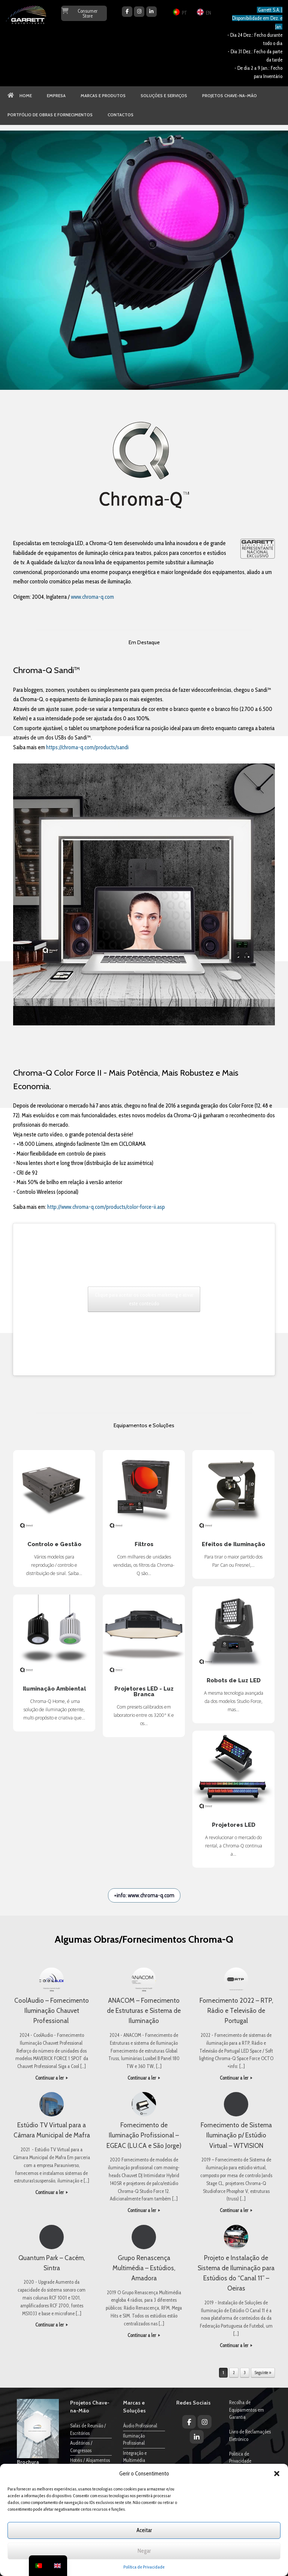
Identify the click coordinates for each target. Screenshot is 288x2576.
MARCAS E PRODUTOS (103, 95)
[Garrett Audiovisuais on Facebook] (127, 11)
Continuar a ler (51, 2078)
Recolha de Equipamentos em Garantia (246, 2409)
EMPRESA (56, 95)
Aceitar (144, 2530)
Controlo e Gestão (54, 1491)
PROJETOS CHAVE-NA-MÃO (229, 95)
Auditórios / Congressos (81, 2446)
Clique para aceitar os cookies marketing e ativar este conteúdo (144, 1299)
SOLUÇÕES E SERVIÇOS (164, 95)
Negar (144, 2550)
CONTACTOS (121, 114)
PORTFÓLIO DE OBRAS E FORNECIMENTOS (50, 114)
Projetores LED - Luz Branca (144, 1636)
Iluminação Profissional (134, 2439)
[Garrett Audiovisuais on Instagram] (139, 11)
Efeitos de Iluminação (233, 1491)
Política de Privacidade (144, 2567)
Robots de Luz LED (233, 1627)
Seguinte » (263, 2372)
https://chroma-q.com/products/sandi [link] (87, 747)
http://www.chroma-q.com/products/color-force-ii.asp (106, 1207)
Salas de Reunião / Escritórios (88, 2429)
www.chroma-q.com (92, 597)
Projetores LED (233, 1772)
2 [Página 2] (234, 2372)
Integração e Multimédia (135, 2456)
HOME (20, 95)
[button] (276, 2473)
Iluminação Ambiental (54, 1636)
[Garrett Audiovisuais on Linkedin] (151, 11)
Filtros (144, 1491)
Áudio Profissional (140, 2426)
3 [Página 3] (245, 2372)
